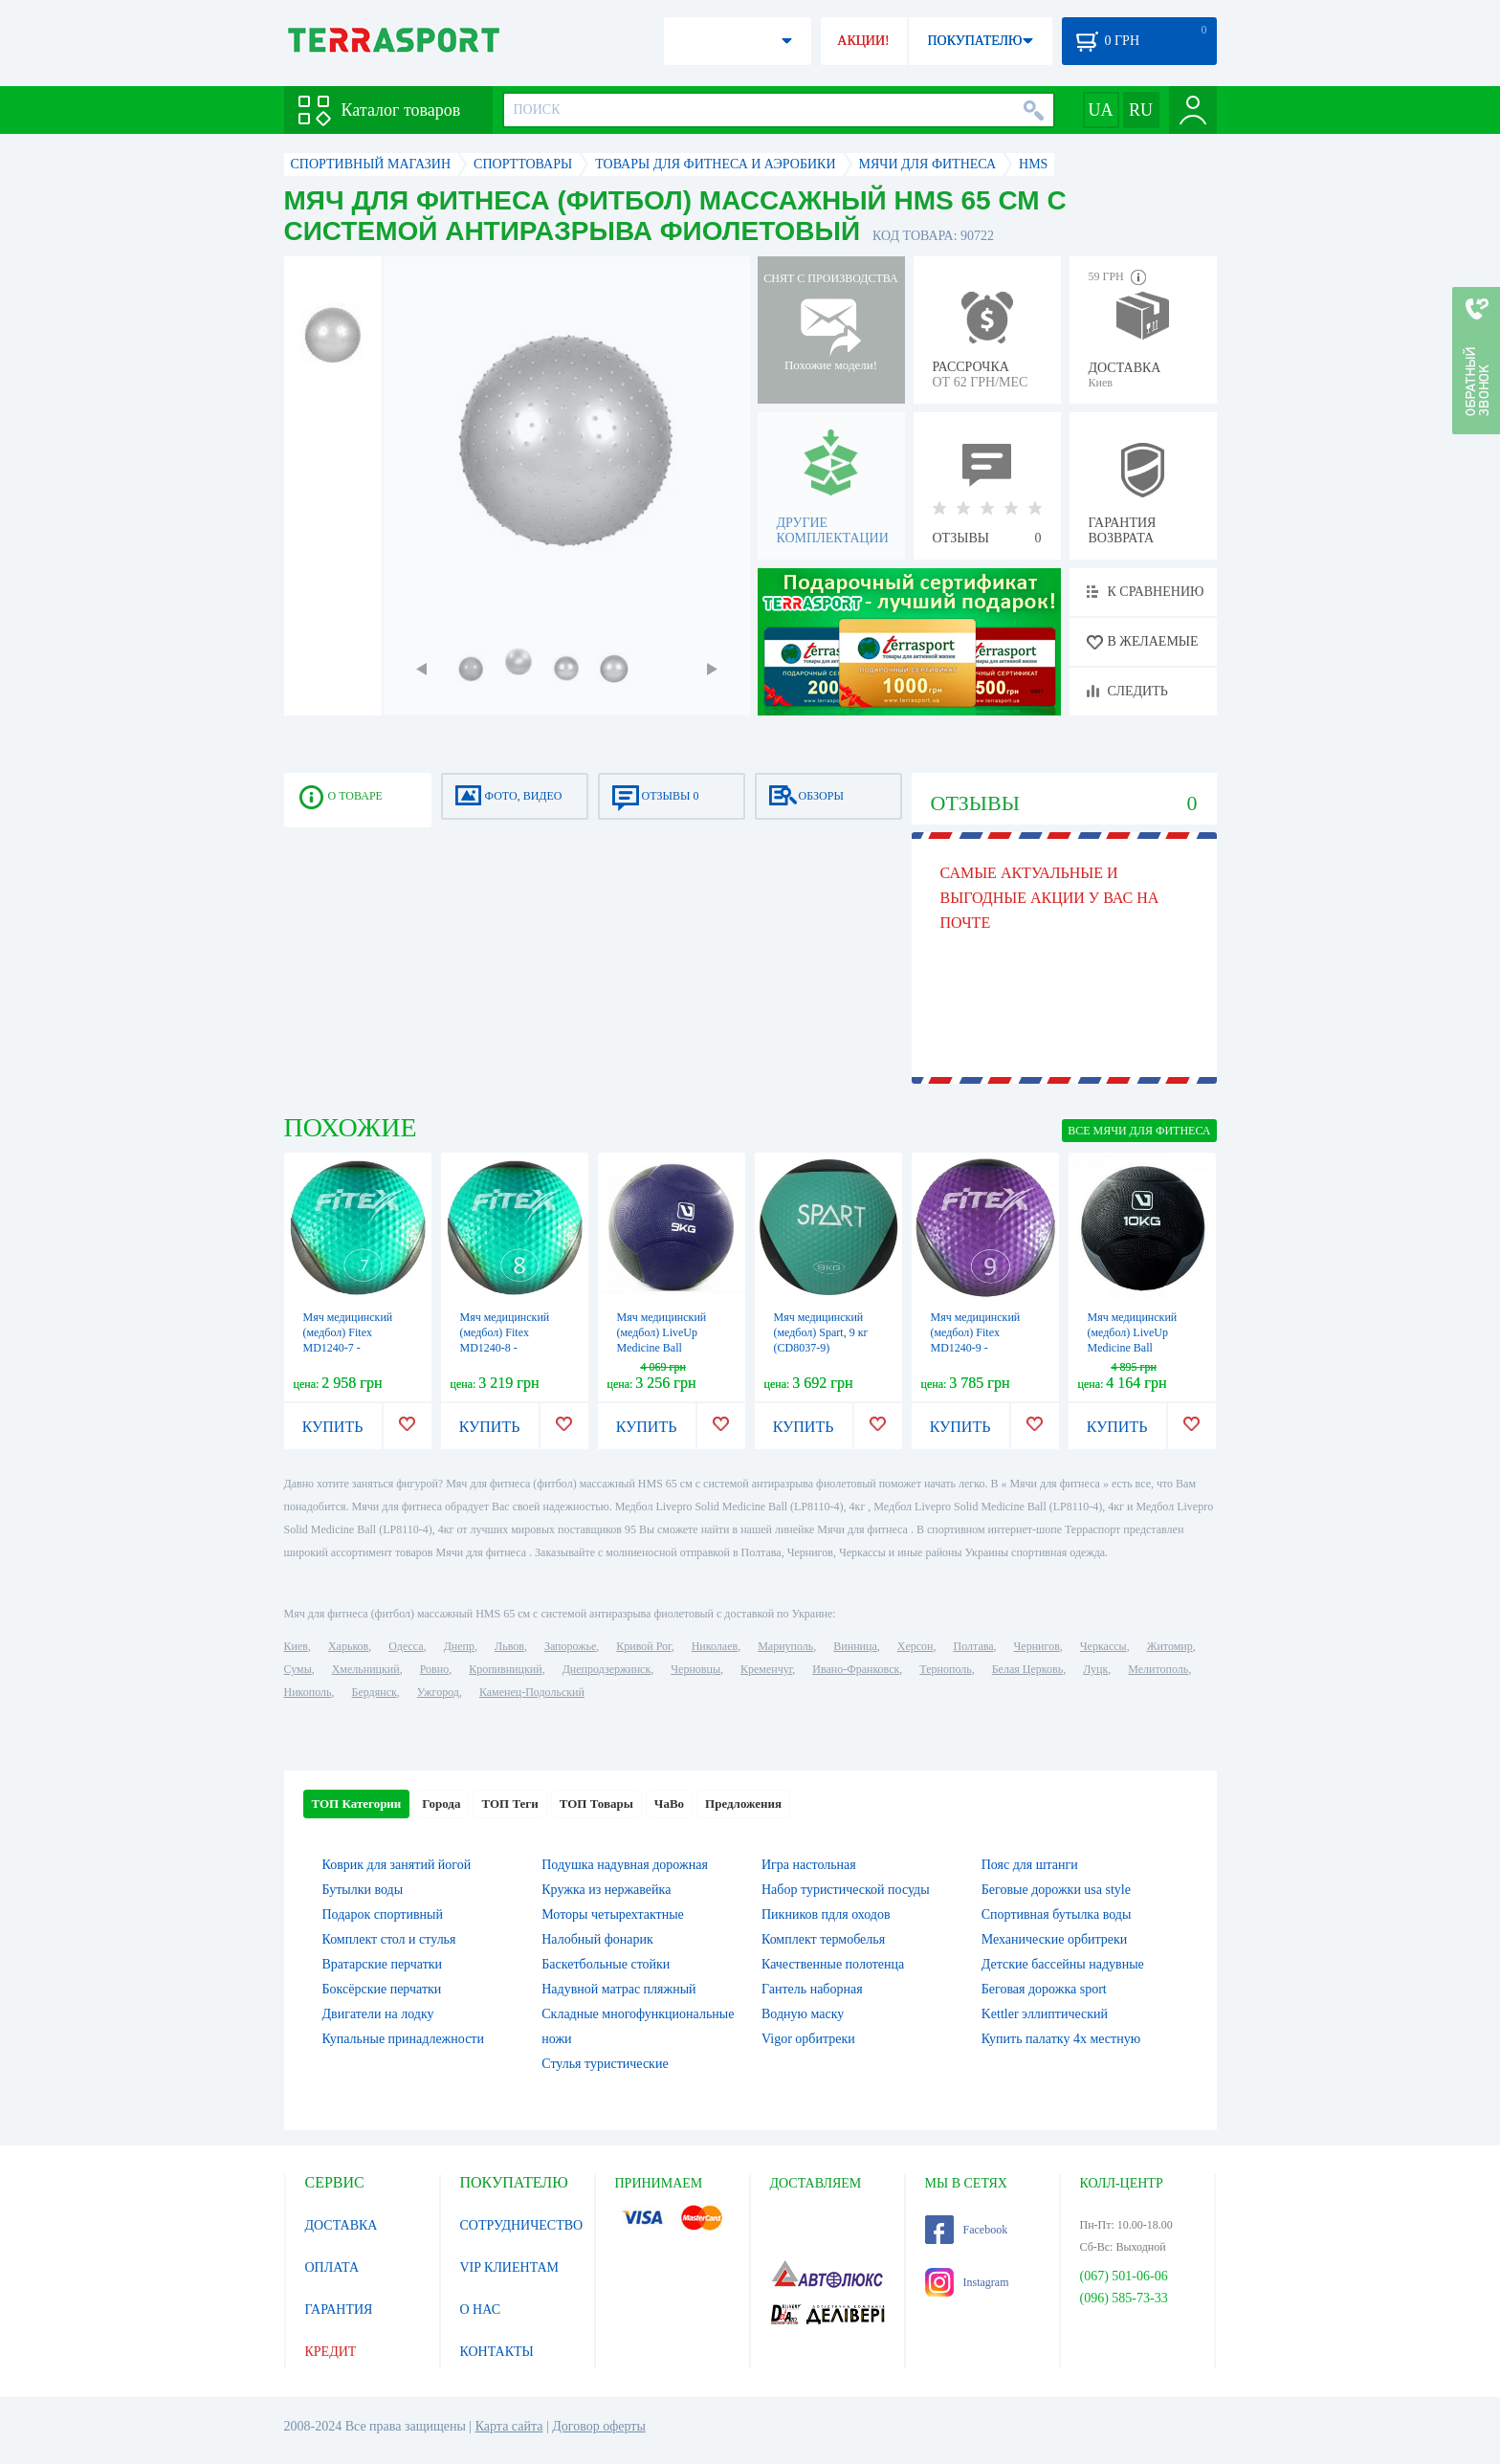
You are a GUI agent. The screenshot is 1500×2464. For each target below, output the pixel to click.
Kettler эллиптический (1045, 2014)
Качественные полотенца (832, 1964)
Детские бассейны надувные (1063, 1964)
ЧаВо (669, 1803)
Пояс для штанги (1030, 1865)
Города (441, 1803)
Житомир (1170, 1646)
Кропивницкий (505, 1669)
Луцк (1095, 1669)
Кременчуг (766, 1669)
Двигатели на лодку (378, 2014)
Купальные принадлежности (403, 2039)
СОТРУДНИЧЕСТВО (522, 2225)
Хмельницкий (366, 1669)
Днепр (459, 1646)
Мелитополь (1158, 1669)
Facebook (966, 2229)
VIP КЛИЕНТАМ (510, 2267)
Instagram (967, 2282)
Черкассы (1103, 1646)
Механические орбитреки (1055, 1939)
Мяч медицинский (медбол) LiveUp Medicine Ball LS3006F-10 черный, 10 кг (1138, 1347)
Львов (509, 1646)
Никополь (308, 1692)
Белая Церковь (1027, 1669)
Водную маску (802, 2014)
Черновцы (695, 1669)
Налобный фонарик (597, 1939)
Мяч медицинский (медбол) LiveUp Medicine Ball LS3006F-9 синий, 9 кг (665, 1347)
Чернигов (1037, 1646)
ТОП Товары (596, 1803)
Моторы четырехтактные (612, 1914)
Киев (296, 1646)
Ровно (434, 1669)
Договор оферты (599, 2426)
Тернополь (945, 1669)
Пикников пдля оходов (826, 1914)
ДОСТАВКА (341, 2225)
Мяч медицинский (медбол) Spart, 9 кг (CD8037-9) (821, 1332)
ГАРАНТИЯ (339, 2309)
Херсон (915, 1646)
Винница (854, 1646)
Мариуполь (785, 1646)
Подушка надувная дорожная (624, 1865)
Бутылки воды (363, 1889)
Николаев (715, 1646)
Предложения (743, 1803)
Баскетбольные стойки (605, 1964)
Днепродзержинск (606, 1669)
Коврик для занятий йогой (397, 1865)
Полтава (974, 1646)
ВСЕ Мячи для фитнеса (1139, 1130)
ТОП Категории (357, 1803)
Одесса (405, 1646)
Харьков (348, 1646)
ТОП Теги (509, 1803)
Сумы (298, 1669)
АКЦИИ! (863, 40)
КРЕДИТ (331, 2351)
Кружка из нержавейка (606, 1889)
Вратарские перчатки (382, 1964)
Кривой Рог (643, 1646)
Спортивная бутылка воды (1057, 1914)
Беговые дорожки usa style (1056, 1889)
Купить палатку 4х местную (1061, 2039)
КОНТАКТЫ (497, 2351)
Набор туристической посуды (845, 1889)
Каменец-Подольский (532, 1692)
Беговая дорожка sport (1044, 1989)
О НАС (480, 2309)
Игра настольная (808, 1865)
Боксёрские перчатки (382, 1989)
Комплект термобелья (823, 1939)
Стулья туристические (604, 2064)
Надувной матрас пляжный (618, 1989)
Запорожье (570, 1646)
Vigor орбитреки (808, 2039)
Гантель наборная (812, 1989)
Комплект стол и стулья (389, 1939)
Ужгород (438, 1692)
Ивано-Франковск (855, 1669)
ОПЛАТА (332, 2267)
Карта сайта (509, 2426)
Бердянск (374, 1692)
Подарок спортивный (382, 1914)
